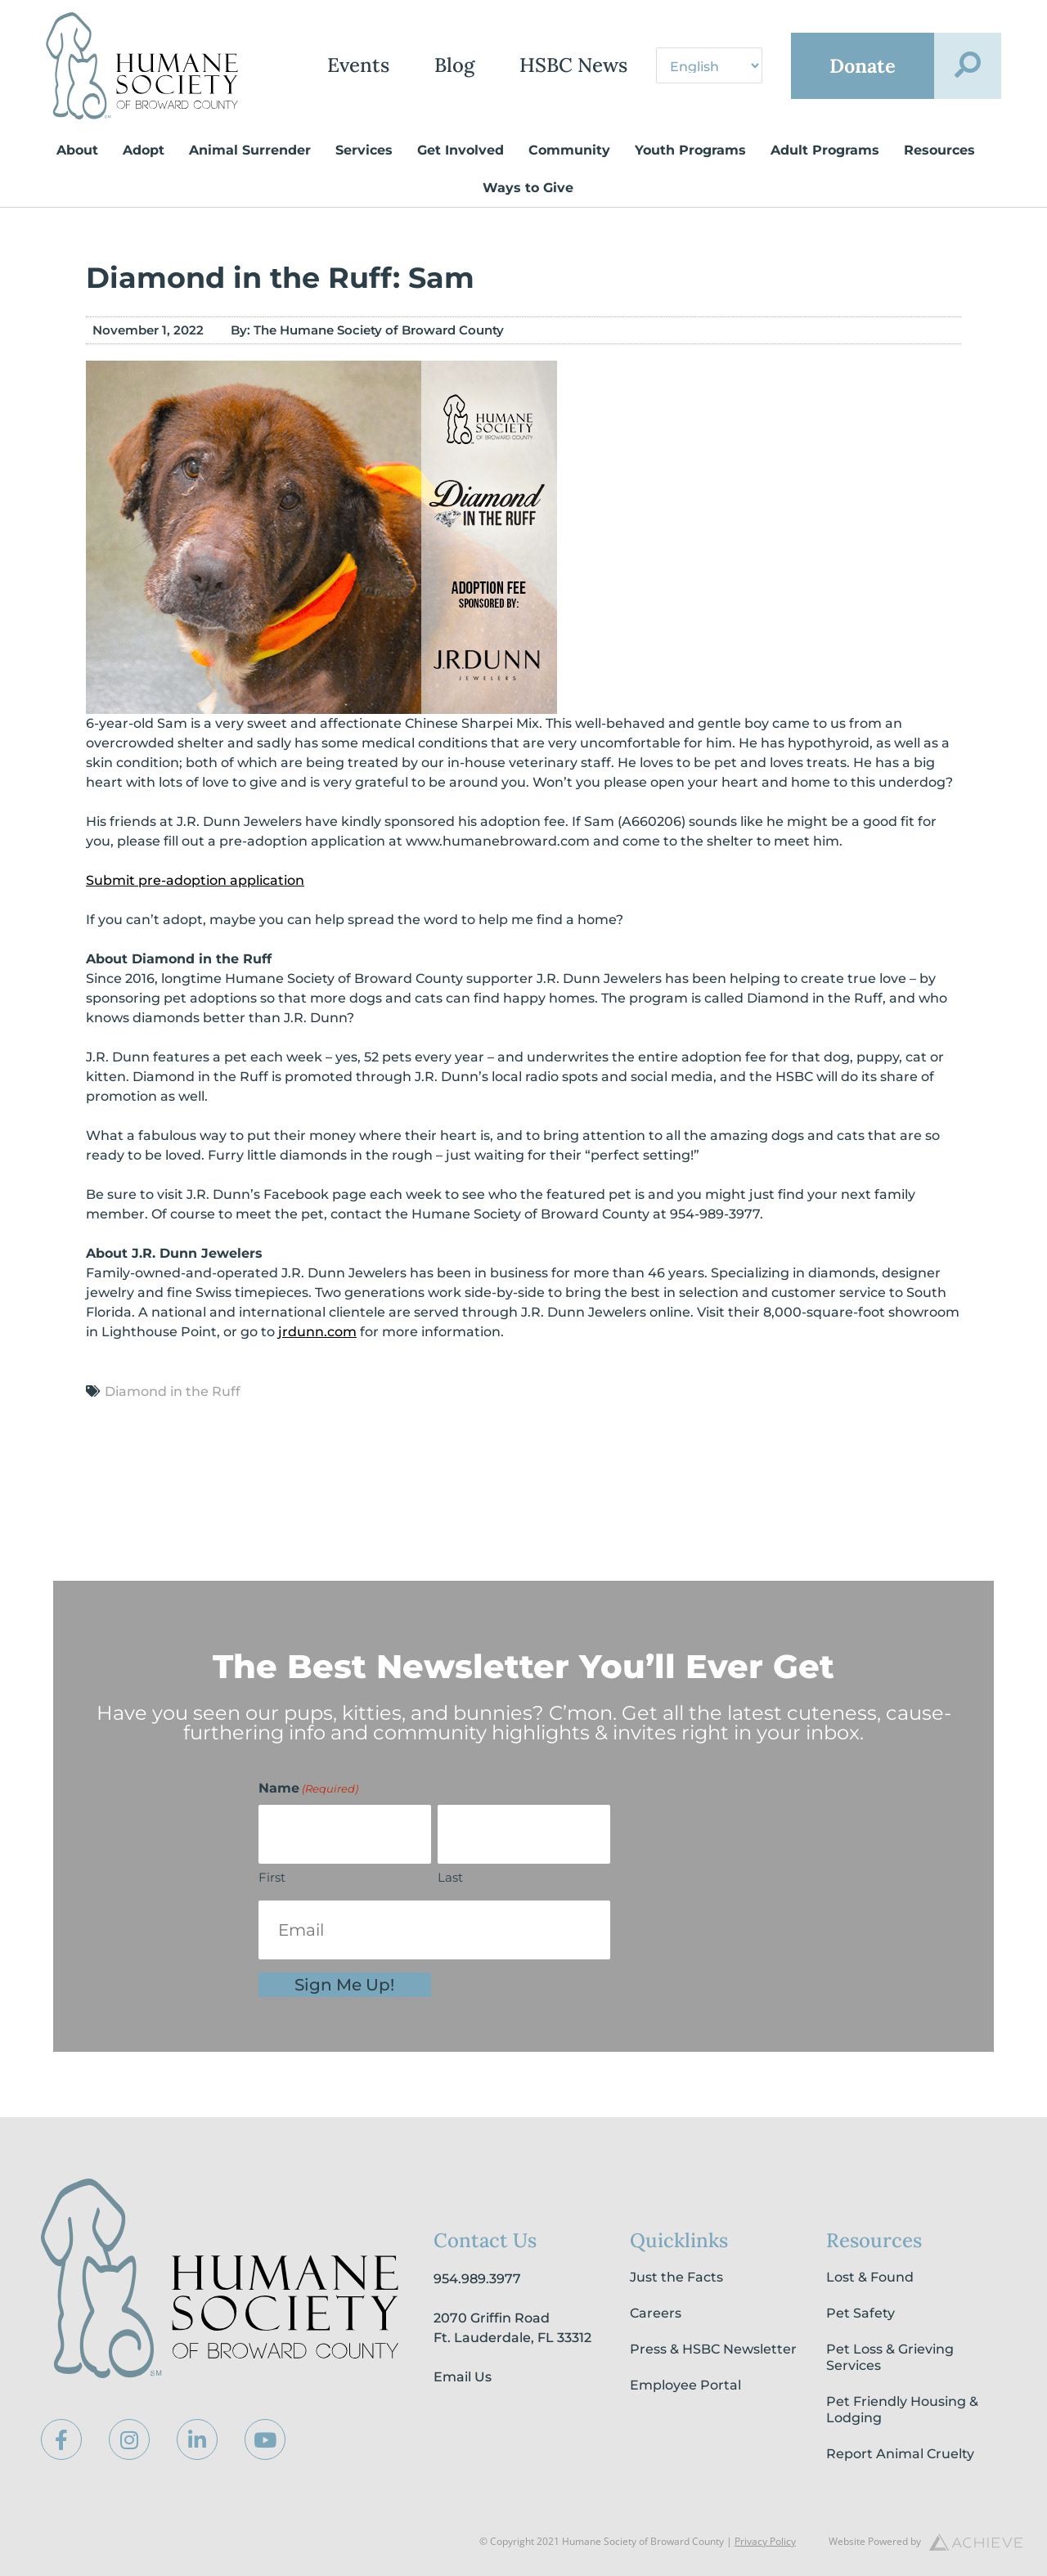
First (271, 1877)
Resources (939, 150)
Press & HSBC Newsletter (713, 2349)
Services (364, 150)
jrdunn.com (317, 1332)
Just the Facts (676, 2277)
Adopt (143, 150)
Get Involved (460, 150)
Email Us (463, 2377)
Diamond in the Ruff (172, 1391)
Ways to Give (528, 187)
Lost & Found (870, 2277)
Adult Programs (825, 150)
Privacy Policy (765, 2541)
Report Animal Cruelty (900, 2454)
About (77, 150)
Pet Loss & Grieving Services (890, 2357)
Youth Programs (690, 150)
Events (355, 66)
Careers (655, 2313)
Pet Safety (860, 2313)
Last (450, 1877)
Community (569, 150)
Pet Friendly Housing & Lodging (902, 2410)
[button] (967, 66)
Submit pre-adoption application (195, 880)
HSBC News (570, 66)
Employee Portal (685, 2385)
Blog (451, 66)
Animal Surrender (250, 150)
